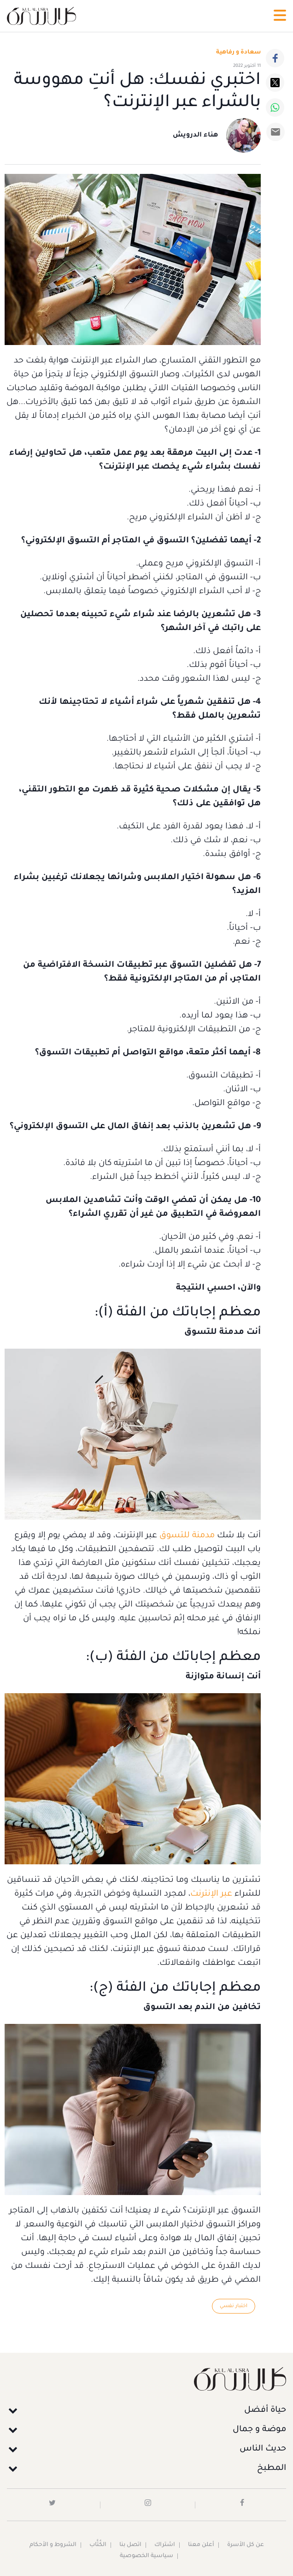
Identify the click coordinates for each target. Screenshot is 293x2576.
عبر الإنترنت (211, 1894)
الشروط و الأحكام (52, 2545)
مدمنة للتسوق (187, 1536)
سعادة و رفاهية (238, 52)
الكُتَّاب (97, 2545)
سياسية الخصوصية (146, 2556)
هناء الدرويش (195, 135)
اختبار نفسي (233, 2306)
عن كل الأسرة (245, 2545)
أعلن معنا (201, 2545)
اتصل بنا (130, 2545)
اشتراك (164, 2545)
